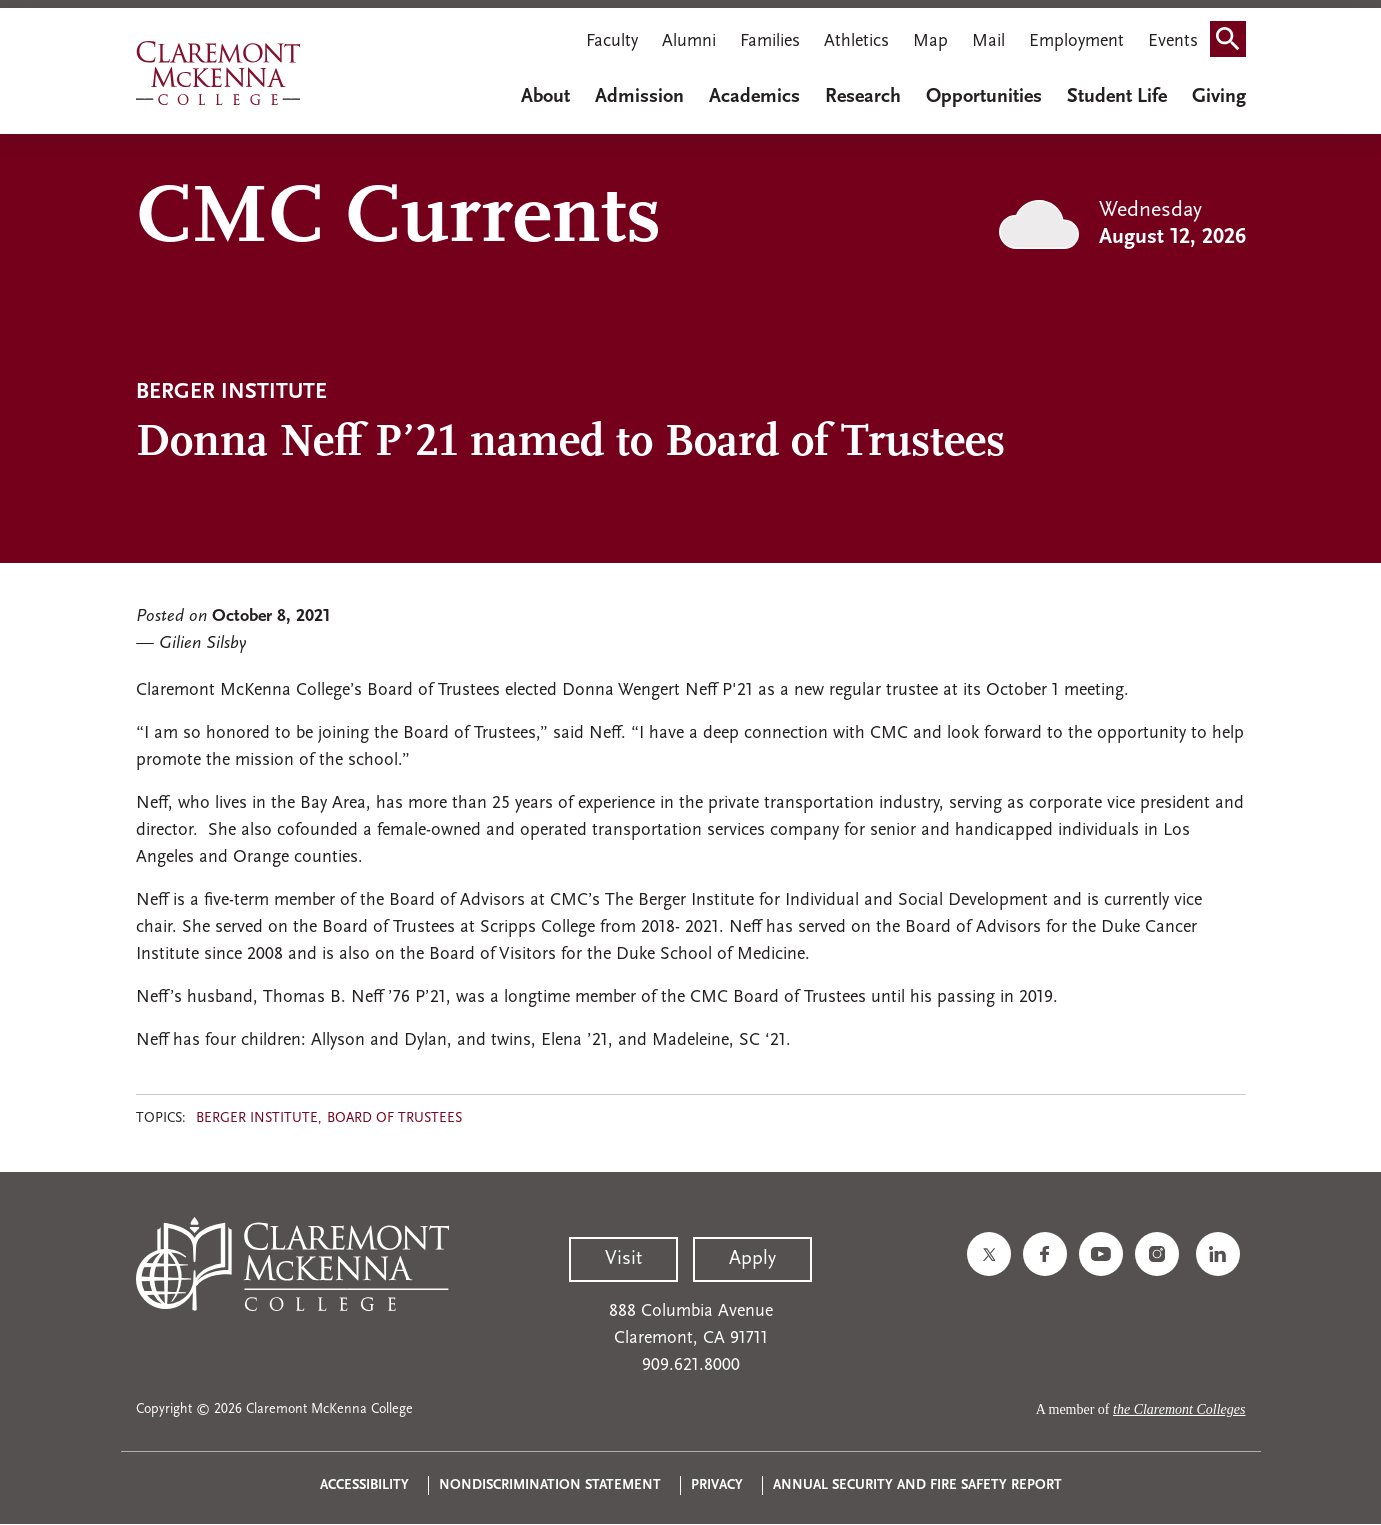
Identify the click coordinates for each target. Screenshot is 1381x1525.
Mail (988, 41)
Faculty (612, 41)
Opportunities (984, 97)
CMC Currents (398, 220)
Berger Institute (257, 1118)
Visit (623, 1259)
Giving (1219, 97)
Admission (639, 97)
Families (770, 41)
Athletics (856, 41)
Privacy (717, 1485)
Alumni (689, 41)
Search (1234, 43)
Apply (752, 1259)
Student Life (1117, 97)
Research (863, 97)
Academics (754, 97)
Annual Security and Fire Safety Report (917, 1485)
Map (930, 41)
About (545, 97)
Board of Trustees (394, 1118)
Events (1173, 41)
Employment (1076, 41)
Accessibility (364, 1485)
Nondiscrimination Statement (550, 1485)
